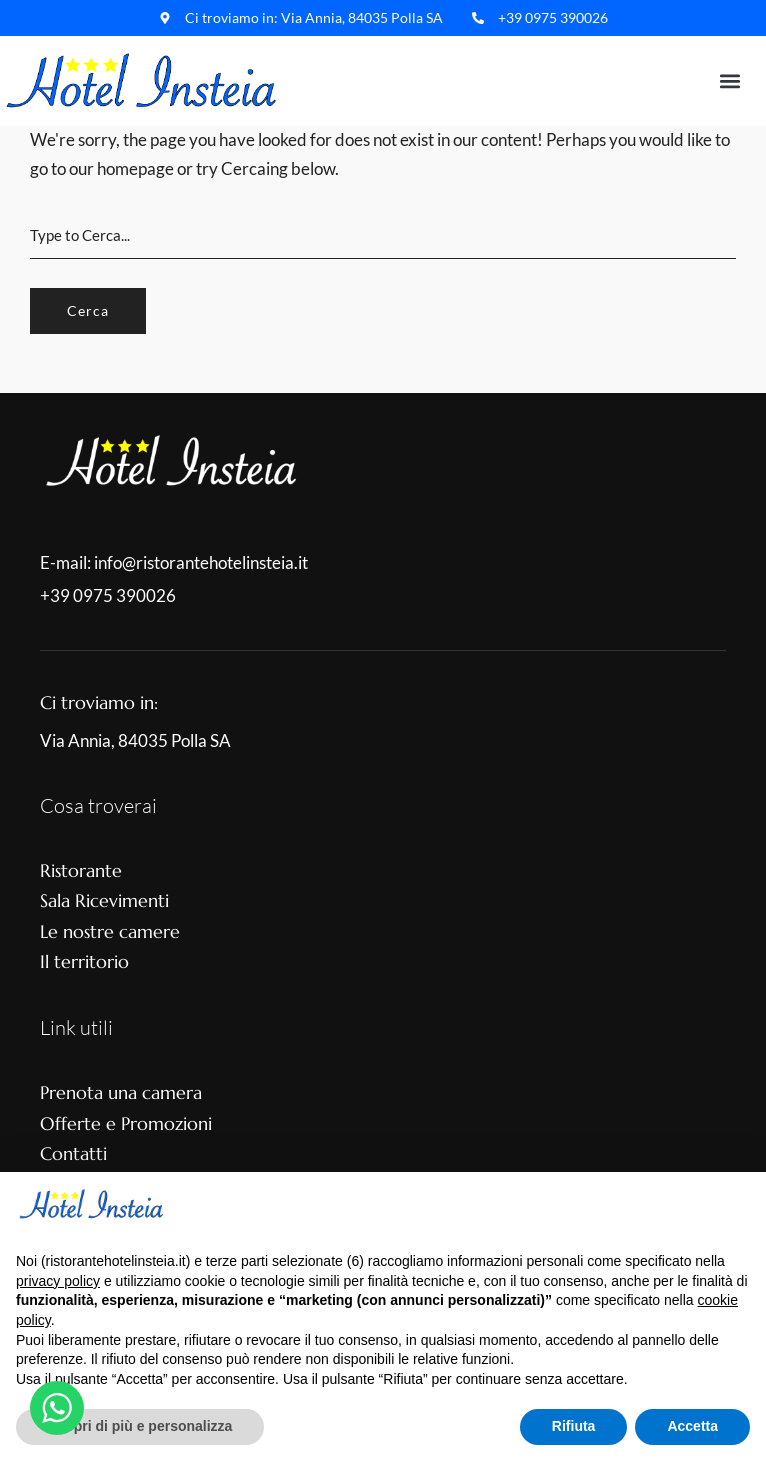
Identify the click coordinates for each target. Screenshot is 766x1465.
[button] (729, 81)
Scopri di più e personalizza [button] (140, 1426)
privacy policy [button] (58, 1281)
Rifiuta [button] (574, 1426)
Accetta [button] (692, 1426)
